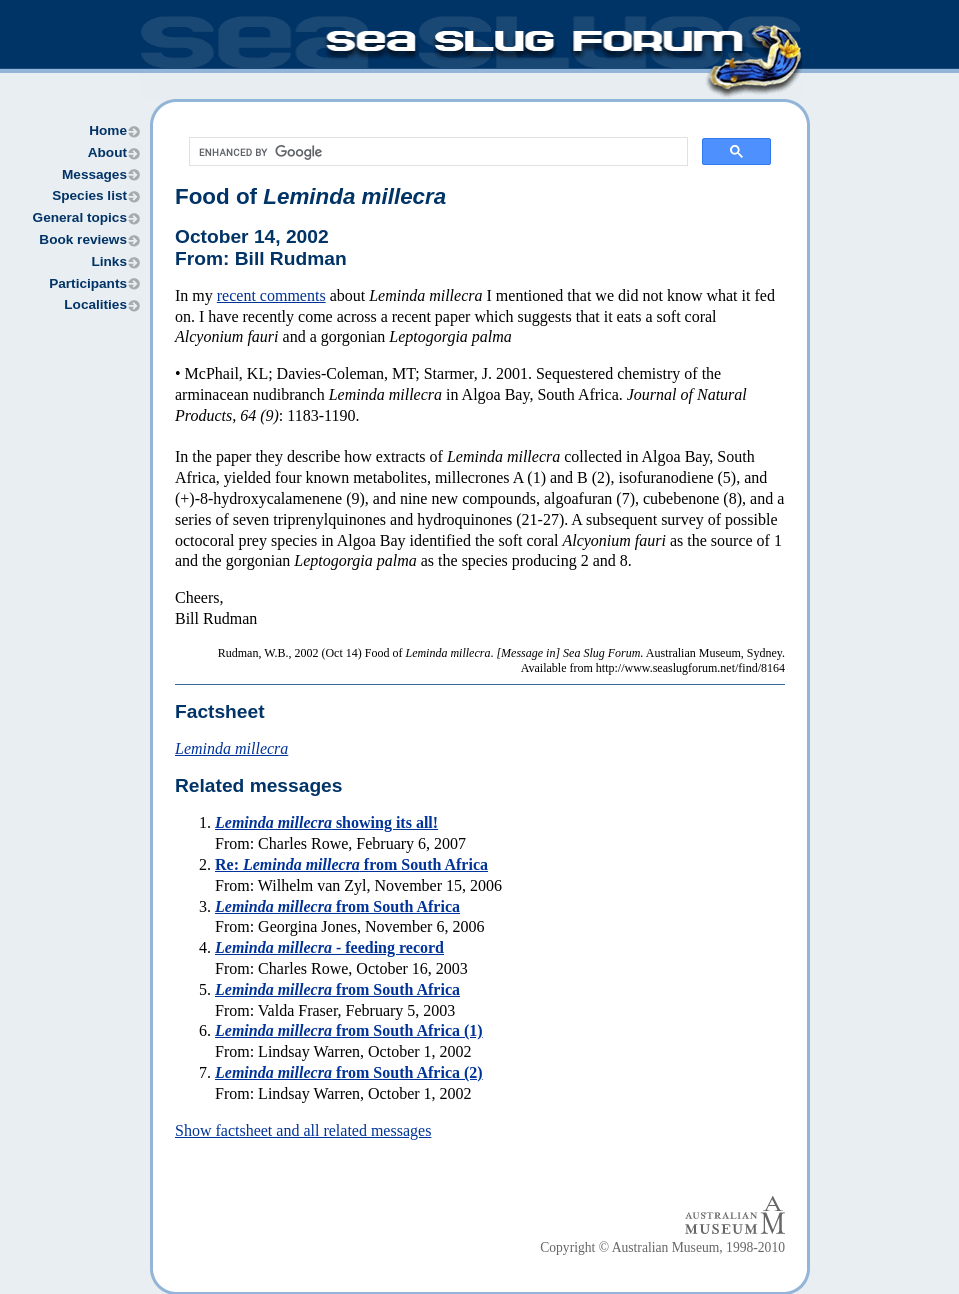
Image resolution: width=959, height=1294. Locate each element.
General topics (80, 217)
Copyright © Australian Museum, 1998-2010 (662, 1247)
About (107, 152)
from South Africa (337, 906)
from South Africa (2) (349, 1072)
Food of (310, 196)
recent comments (271, 295)
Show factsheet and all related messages (303, 1130)
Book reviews (83, 239)
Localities (95, 304)
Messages (94, 174)
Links (109, 261)
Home (108, 130)
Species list (89, 195)
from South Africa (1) (349, 1030)
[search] (436, 152)
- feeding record (329, 947)
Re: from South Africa (351, 864)
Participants (88, 283)
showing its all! (326, 822)
